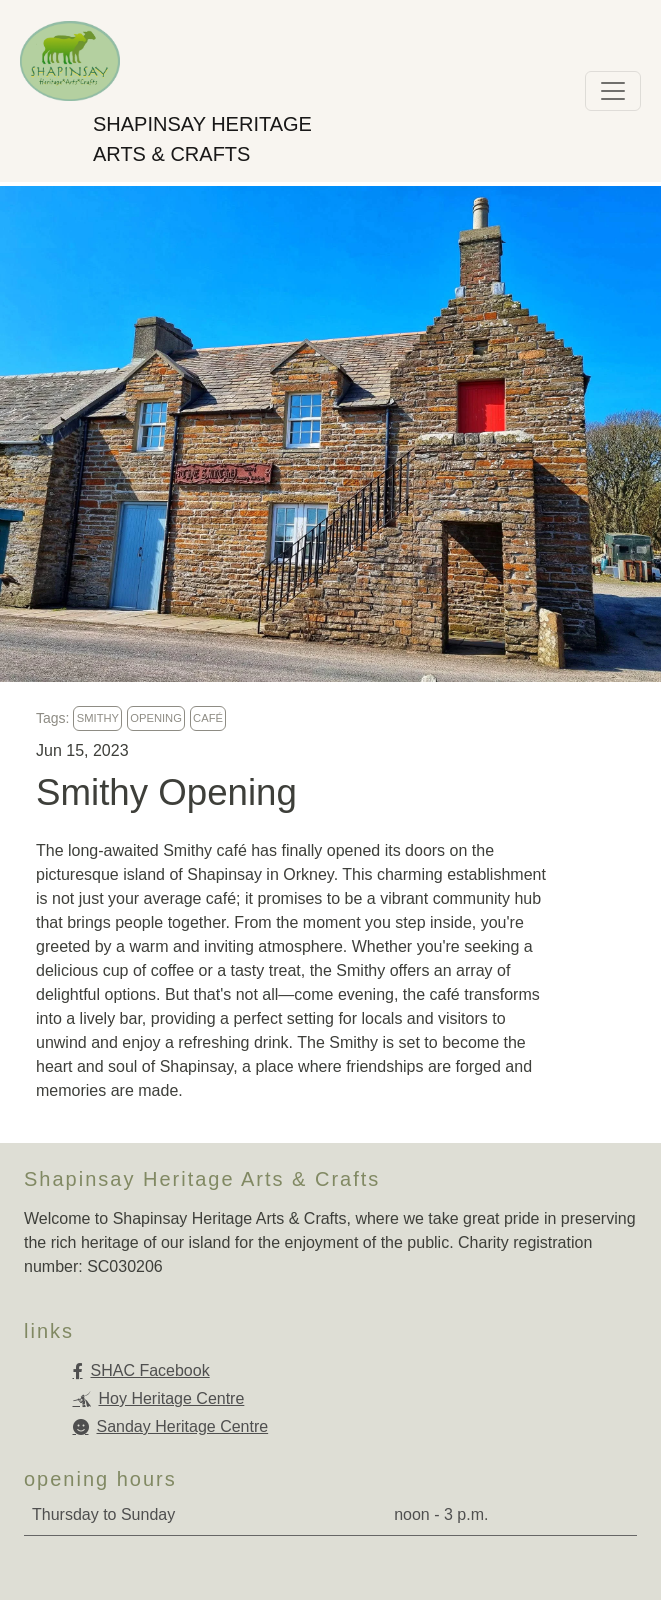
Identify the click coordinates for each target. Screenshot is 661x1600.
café (208, 718)
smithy (98, 718)
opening (156, 718)
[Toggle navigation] (613, 91)
